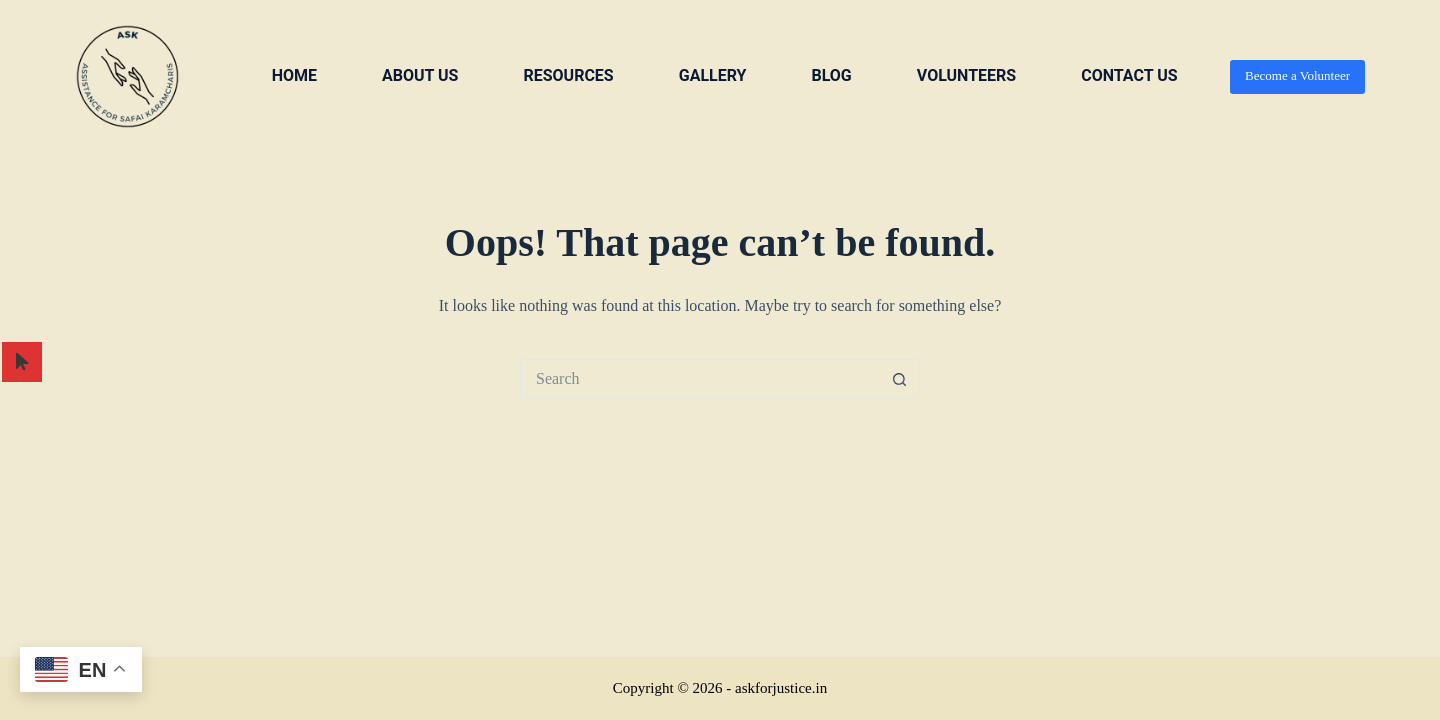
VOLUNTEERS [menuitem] (966, 75)
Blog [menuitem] (831, 75)
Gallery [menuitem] (713, 75)
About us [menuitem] (420, 75)
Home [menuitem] (294, 75)
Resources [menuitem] (568, 75)
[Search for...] (700, 379)
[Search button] (900, 379)
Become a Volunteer (1297, 75)
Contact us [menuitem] (1129, 75)
